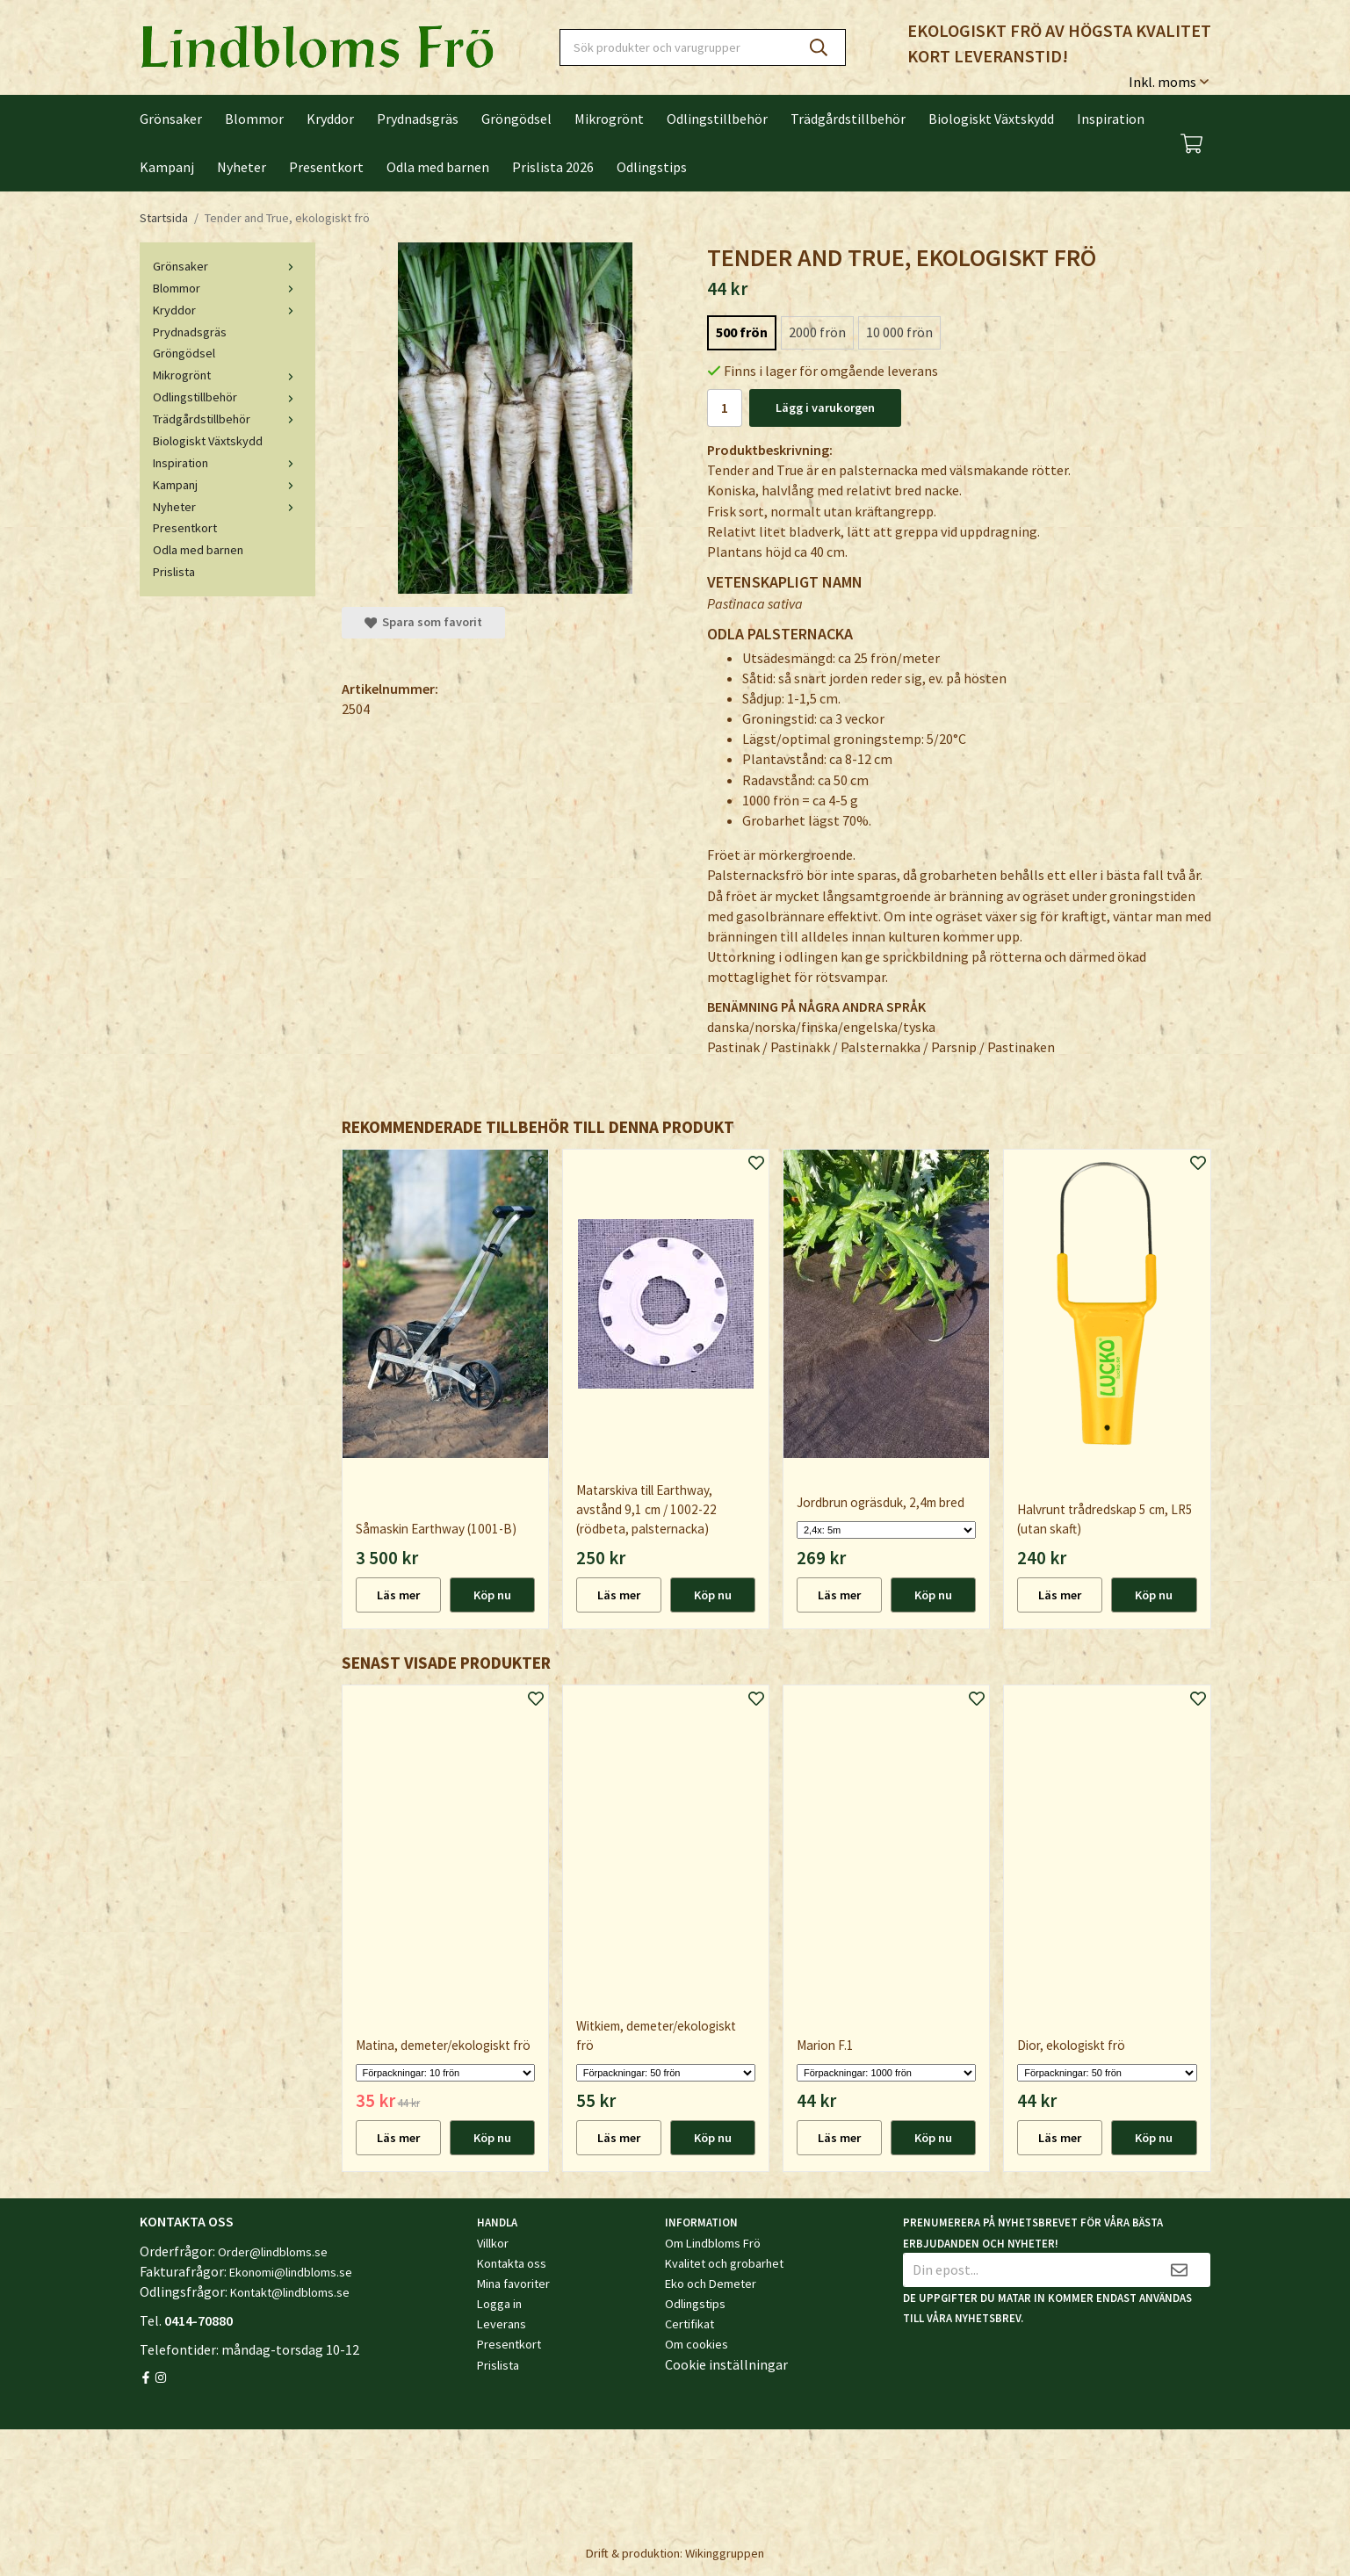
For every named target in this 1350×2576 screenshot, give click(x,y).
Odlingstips (652, 167)
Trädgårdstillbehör (848, 118)
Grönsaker (171, 118)
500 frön (742, 332)
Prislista (174, 572)
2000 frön (817, 332)
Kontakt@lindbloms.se (290, 2292)
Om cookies (696, 2344)
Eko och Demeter (710, 2283)
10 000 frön (899, 332)
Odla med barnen (437, 167)
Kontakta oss (511, 2263)
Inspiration (1110, 118)
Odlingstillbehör (717, 118)
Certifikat (689, 2324)
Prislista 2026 (553, 167)
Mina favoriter (513, 2283)
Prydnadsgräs (417, 118)
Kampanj (167, 167)
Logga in (499, 2304)
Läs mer (398, 1595)
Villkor (493, 2243)
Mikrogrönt (609, 118)
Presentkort (326, 167)
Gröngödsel (516, 118)
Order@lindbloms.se (273, 2252)
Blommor (254, 118)
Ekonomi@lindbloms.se (290, 2272)
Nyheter (241, 167)
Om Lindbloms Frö (713, 2243)
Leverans (501, 2324)
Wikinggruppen (724, 2553)
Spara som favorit (423, 622)
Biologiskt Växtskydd (991, 118)
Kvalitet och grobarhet (724, 2263)
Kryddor (330, 118)
